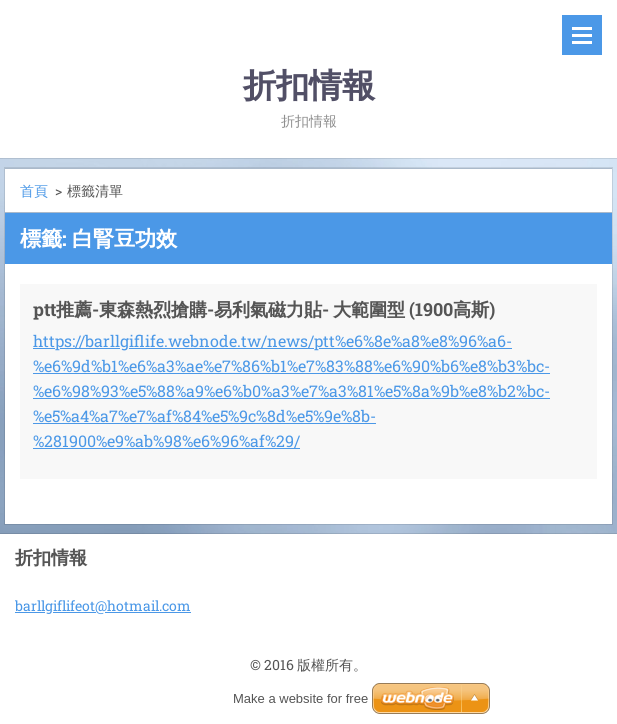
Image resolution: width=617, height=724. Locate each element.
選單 (582, 35)
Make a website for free (300, 698)
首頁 (34, 190)
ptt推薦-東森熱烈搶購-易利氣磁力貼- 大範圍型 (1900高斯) (264, 309)
